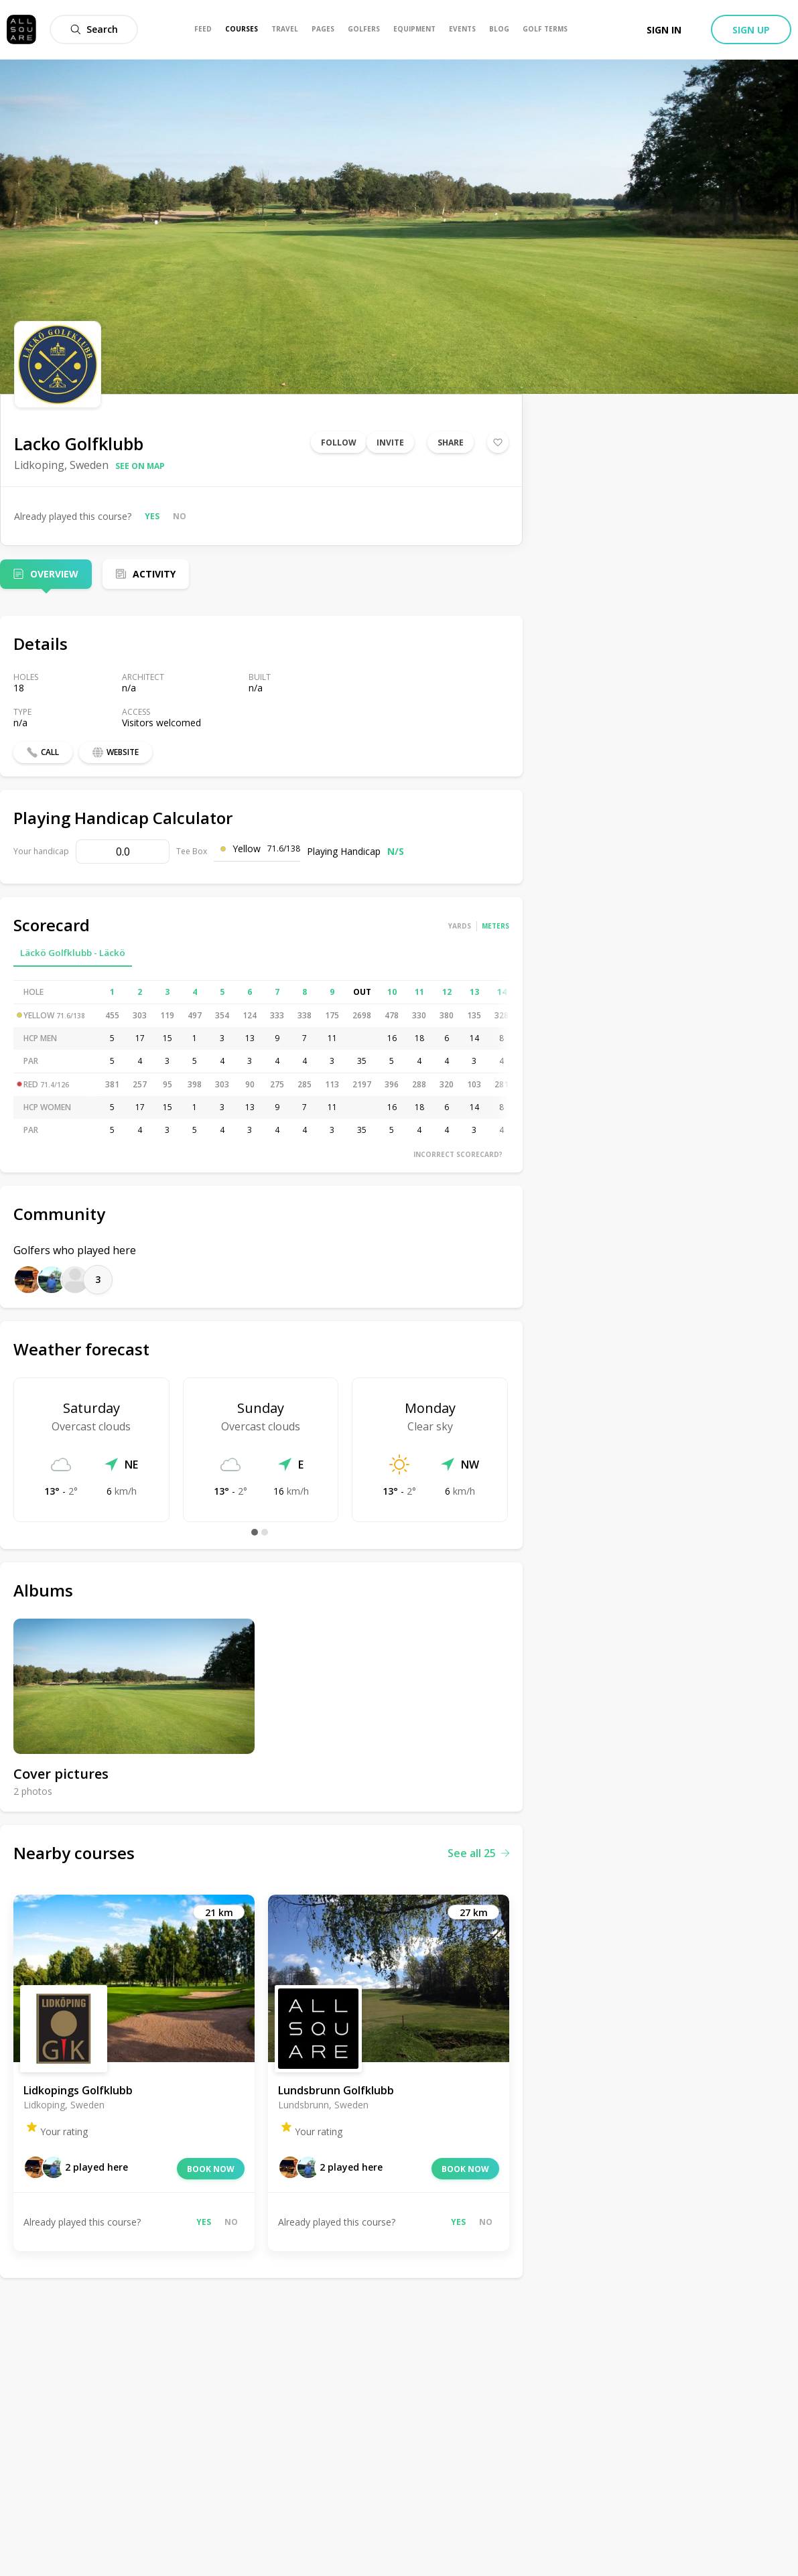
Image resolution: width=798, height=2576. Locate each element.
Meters (495, 926)
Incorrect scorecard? (458, 1154)
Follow (338, 442)
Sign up (751, 29)
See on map (140, 466)
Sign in (664, 29)
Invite (390, 442)
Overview (54, 573)
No (179, 516)
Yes (152, 516)
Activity (154, 573)
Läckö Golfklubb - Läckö (72, 953)
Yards (459, 926)
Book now (211, 2169)
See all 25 (478, 1853)
